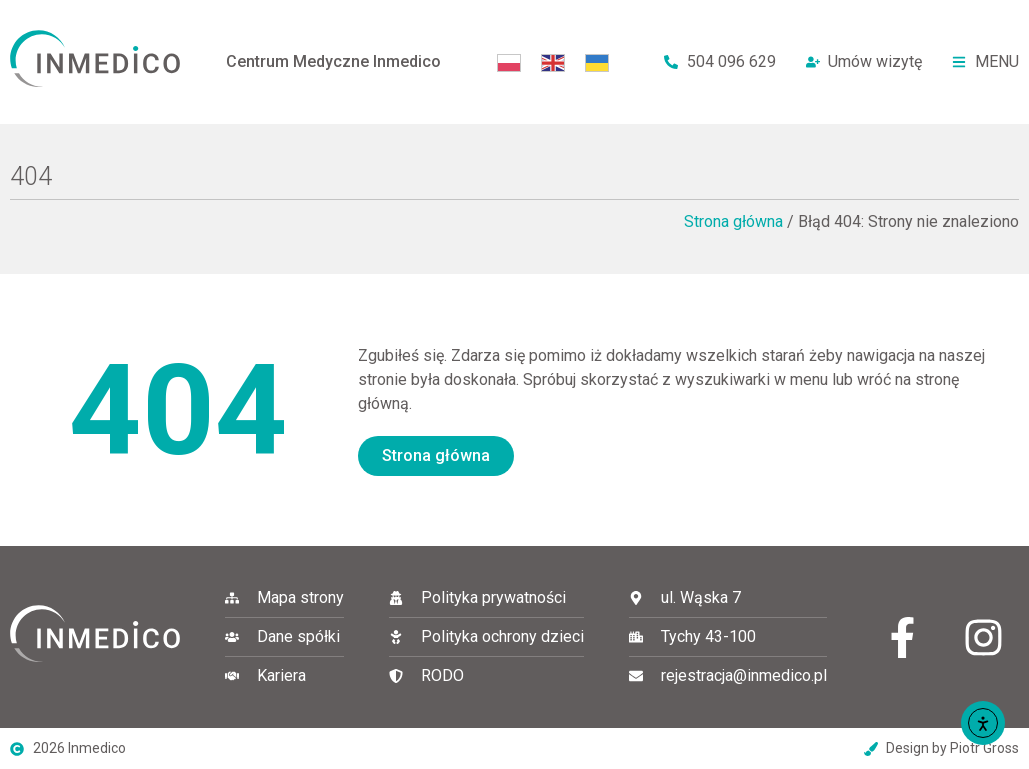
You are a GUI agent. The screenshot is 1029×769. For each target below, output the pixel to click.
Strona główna (733, 221)
